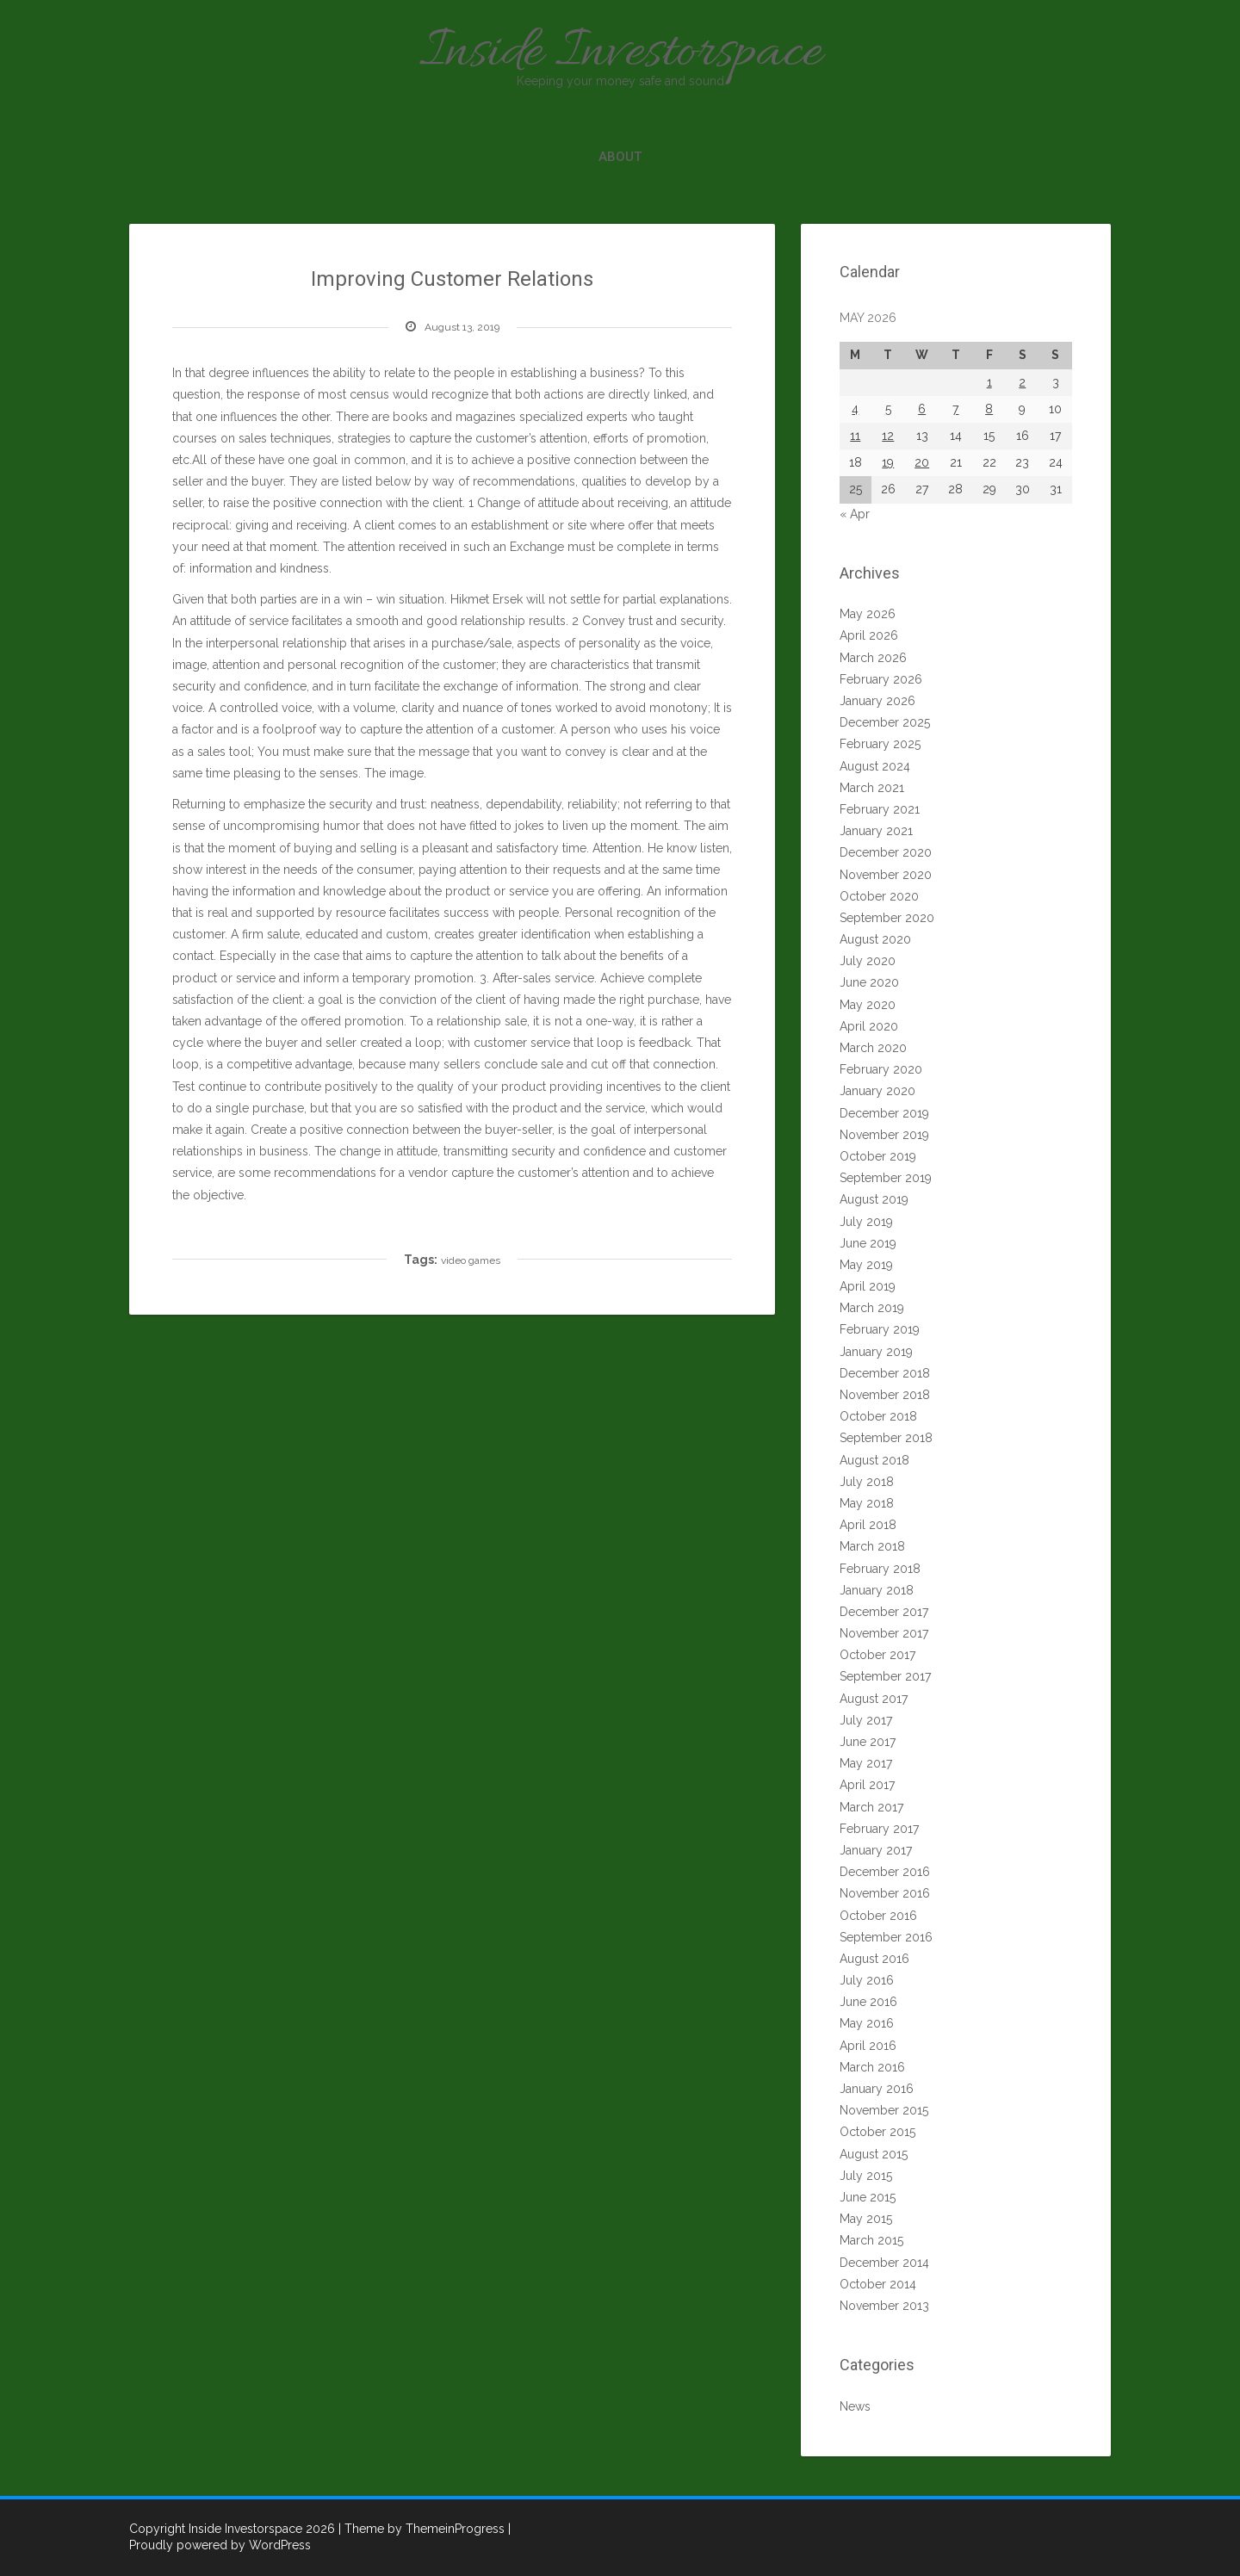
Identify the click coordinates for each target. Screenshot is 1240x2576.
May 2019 (866, 1265)
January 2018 (877, 1590)
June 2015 (868, 2197)
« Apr (855, 514)
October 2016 (878, 1916)
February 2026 (881, 679)
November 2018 (885, 1395)
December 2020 (886, 852)
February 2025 (880, 744)
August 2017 (874, 1699)
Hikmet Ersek (486, 599)
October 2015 (877, 2132)
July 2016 (867, 1980)
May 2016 (867, 2023)
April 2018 (868, 1525)
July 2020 (868, 961)
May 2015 (866, 2219)
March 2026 (873, 658)
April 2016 (868, 2046)
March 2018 (872, 1546)
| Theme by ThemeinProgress (421, 2529)
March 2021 (872, 788)
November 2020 (886, 875)
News (855, 2406)
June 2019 (868, 1243)
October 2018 (878, 1416)
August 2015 (874, 2154)
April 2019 (868, 1286)
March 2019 (872, 1308)
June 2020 (869, 982)
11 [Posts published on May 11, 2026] (855, 436)
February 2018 (880, 1569)
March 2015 (871, 2240)
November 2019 (884, 1135)
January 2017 (876, 1850)
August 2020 (875, 939)
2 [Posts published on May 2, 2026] (1022, 382)
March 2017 (871, 1807)
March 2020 (873, 1048)
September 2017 (885, 1676)
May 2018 (867, 1503)
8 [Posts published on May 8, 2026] (989, 409)
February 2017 (879, 1829)
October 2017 (877, 1655)
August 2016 (874, 1959)
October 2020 (879, 896)
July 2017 (866, 1720)
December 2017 (884, 1612)
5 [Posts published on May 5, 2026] (888, 409)
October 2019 (878, 1156)
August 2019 (874, 1199)
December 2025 (885, 722)
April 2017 (867, 1785)
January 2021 (876, 831)
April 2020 (869, 1026)
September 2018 (886, 1438)
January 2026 (877, 701)
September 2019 (886, 1178)
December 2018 (885, 1373)
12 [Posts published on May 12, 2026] (888, 436)
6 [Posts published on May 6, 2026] (922, 409)
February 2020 (881, 1069)
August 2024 (875, 766)
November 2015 (884, 2110)
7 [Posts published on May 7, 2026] (955, 409)
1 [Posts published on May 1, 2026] (989, 382)
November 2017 (884, 1633)
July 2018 (867, 1482)
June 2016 (868, 2002)
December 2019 (884, 1113)
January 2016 (877, 2089)
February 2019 (880, 1329)
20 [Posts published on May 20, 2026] (921, 462)
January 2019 (876, 1352)
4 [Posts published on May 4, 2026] (855, 409)
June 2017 (868, 1742)
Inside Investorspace (620, 53)
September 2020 (887, 918)
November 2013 (884, 2306)
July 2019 (866, 1222)
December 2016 (885, 1872)
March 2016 (872, 2067)
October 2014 (878, 2284)
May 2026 (868, 614)
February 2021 (880, 809)
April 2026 (869, 635)
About (620, 156)
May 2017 (866, 1763)
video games (470, 1260)
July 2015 (866, 2176)
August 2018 (874, 1460)
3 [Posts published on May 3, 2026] (1055, 382)
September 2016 (886, 1937)
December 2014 (884, 2262)
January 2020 (877, 1091)
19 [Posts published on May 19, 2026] (888, 462)
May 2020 (868, 1005)
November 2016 (885, 1893)
